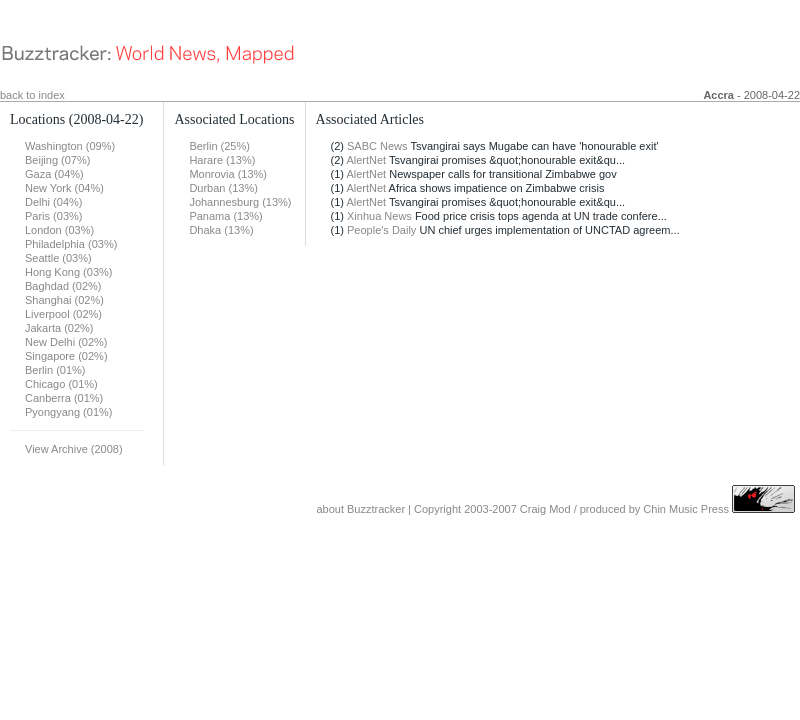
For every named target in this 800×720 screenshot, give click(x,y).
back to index (32, 95)
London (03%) (59, 230)
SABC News (377, 146)
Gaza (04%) (54, 174)
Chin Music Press (686, 509)
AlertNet (366, 160)
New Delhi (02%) (66, 342)
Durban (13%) (223, 188)
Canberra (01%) (64, 398)
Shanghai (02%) (64, 300)
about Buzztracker (360, 509)
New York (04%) (64, 188)
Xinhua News (379, 216)
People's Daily (381, 230)
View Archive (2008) (74, 449)
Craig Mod (545, 509)
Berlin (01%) (55, 370)
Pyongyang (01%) (68, 412)
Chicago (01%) (61, 384)
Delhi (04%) (53, 202)
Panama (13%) (225, 216)
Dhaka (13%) (221, 230)
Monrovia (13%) (228, 174)
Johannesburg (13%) (240, 202)
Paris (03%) (53, 216)
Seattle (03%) (58, 258)
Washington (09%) (70, 146)
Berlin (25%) (219, 146)
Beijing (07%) (57, 160)
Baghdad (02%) (63, 286)
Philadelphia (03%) (71, 244)
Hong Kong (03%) (68, 272)
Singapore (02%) (66, 356)
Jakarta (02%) (59, 328)
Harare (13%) (222, 160)
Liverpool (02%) (63, 314)
